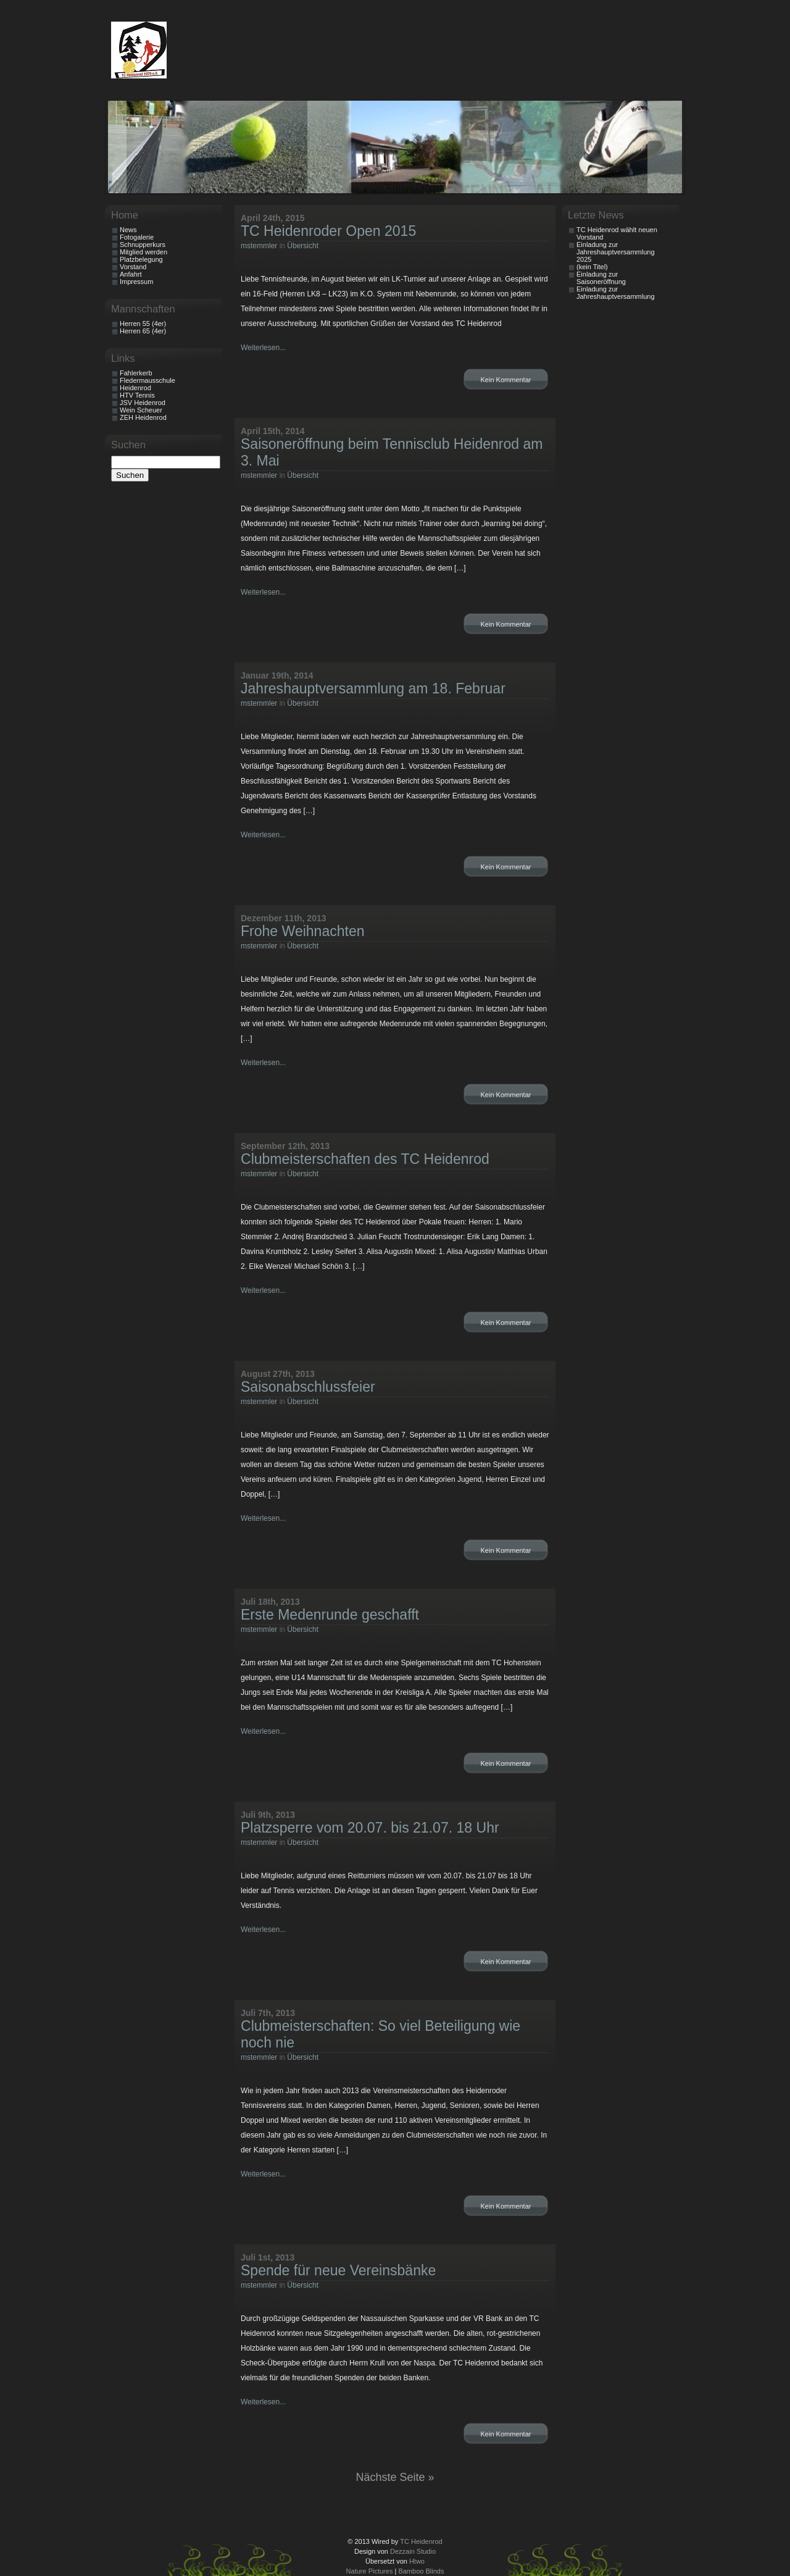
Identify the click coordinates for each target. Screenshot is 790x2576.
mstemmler (259, 245)
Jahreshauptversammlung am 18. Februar (373, 688)
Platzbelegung (141, 259)
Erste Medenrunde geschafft (330, 1615)
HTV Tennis (137, 395)
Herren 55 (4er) (143, 323)
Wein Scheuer (141, 410)
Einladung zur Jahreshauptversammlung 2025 (615, 252)
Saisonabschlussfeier (308, 1387)
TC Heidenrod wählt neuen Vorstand (616, 233)
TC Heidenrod (421, 2541)
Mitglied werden (143, 252)
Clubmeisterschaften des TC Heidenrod (365, 1159)
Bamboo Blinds (421, 2571)
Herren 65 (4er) (143, 331)
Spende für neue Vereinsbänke (338, 2270)
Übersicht (302, 245)
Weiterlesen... (263, 347)
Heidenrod (135, 387)
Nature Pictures (369, 2571)
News (128, 229)
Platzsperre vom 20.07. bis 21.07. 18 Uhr (370, 1828)
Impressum (136, 281)
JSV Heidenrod (142, 402)
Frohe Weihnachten (303, 931)
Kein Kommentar (506, 379)
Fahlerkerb (136, 373)
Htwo (417, 2561)
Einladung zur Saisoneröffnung (601, 277)
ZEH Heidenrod (143, 417)
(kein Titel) (592, 266)
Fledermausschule (147, 380)
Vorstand (133, 266)
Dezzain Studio (413, 2551)
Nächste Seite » (395, 2477)
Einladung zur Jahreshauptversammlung (615, 292)
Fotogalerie (137, 237)
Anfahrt (130, 274)
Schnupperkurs (142, 244)
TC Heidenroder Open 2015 (328, 231)
